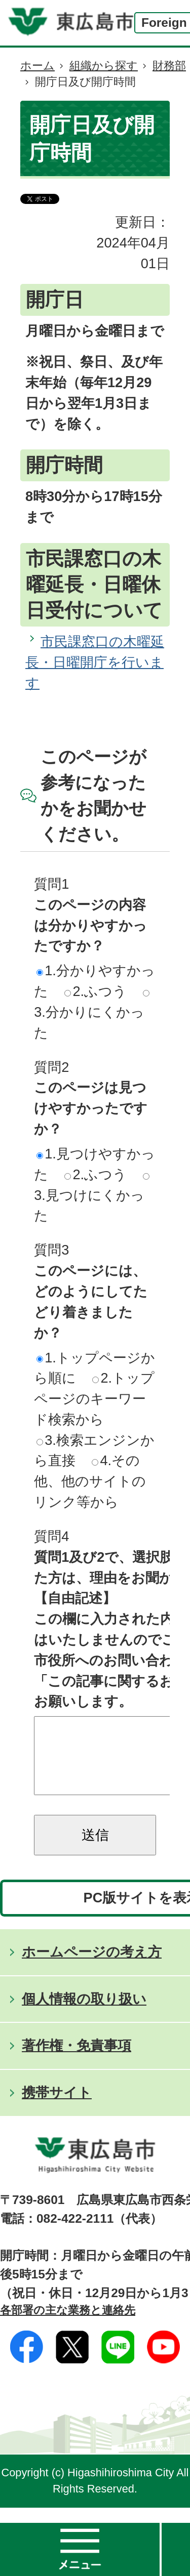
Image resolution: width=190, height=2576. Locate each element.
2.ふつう (95, 991)
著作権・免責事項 (76, 2060)
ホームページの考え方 (92, 1967)
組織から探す (103, 65)
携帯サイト (57, 2107)
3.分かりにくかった (91, 1015)
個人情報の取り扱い (84, 2014)
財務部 (169, 65)
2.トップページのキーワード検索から (94, 1398)
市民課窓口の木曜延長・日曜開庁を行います (94, 662)
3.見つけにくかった (91, 1198)
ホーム (37, 65)
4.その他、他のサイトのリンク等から (90, 1481)
